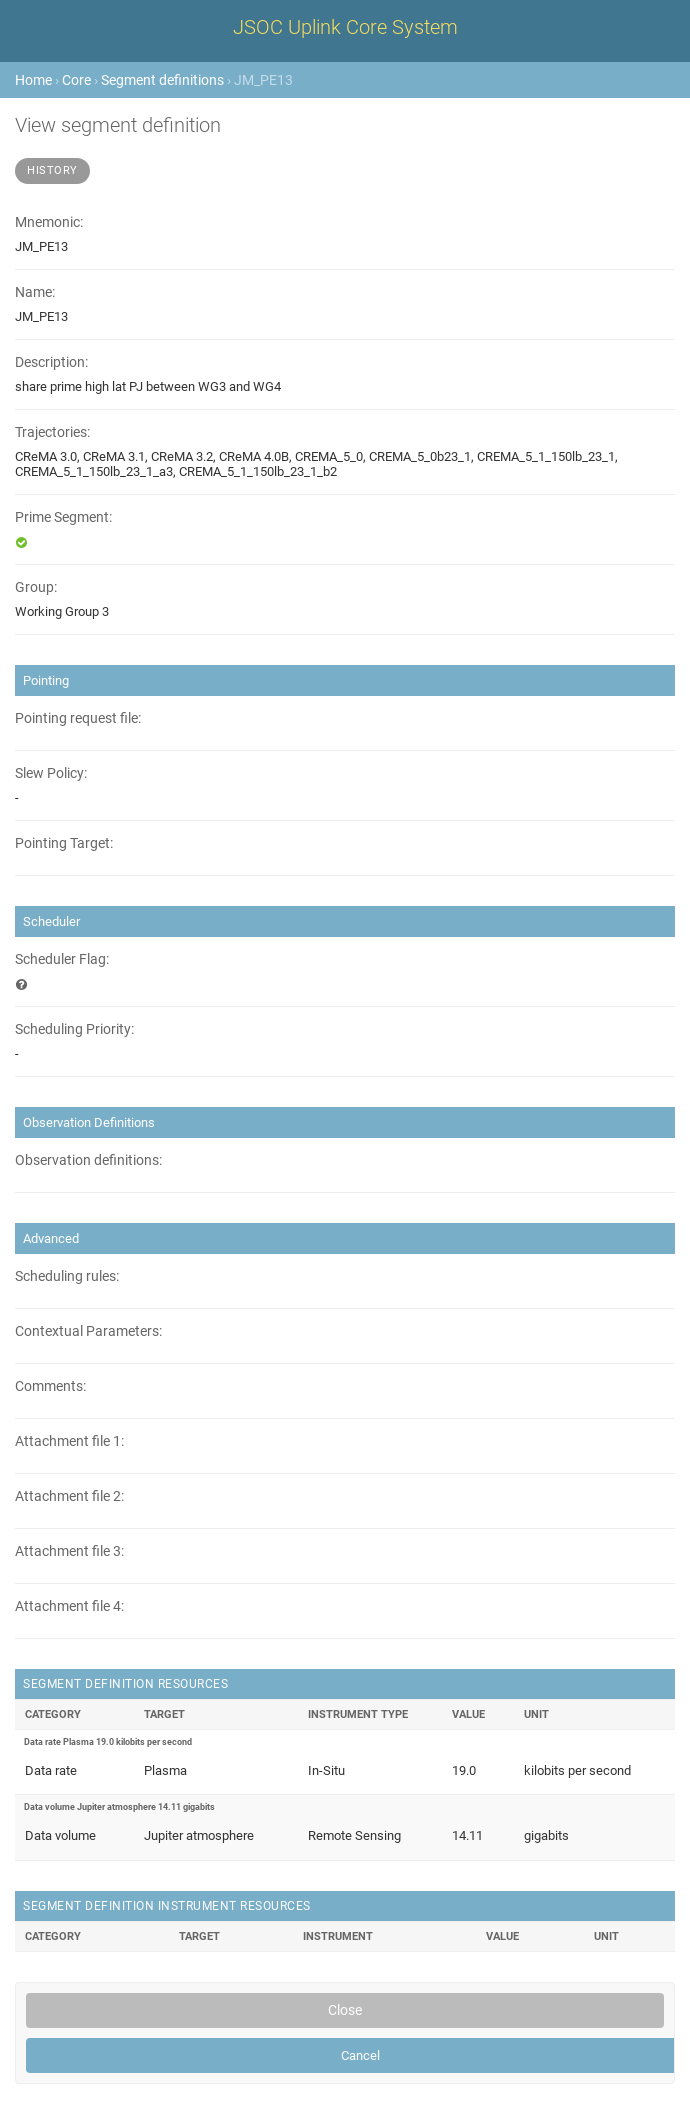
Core (76, 80)
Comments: (50, 1386)
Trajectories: (52, 432)
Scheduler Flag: (62, 959)
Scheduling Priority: (74, 1029)
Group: (36, 587)
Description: (51, 362)
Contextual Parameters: (88, 1331)
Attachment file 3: (69, 1551)
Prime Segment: (63, 517)
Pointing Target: (64, 843)
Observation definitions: (88, 1160)
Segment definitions (162, 80)
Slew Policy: (51, 773)
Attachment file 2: (69, 1496)
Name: (35, 292)
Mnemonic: (49, 222)
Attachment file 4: (69, 1606)
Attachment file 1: (69, 1441)
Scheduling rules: (67, 1276)
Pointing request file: (78, 718)
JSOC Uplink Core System (345, 27)
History (52, 170)
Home (33, 80)
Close (345, 2010)
